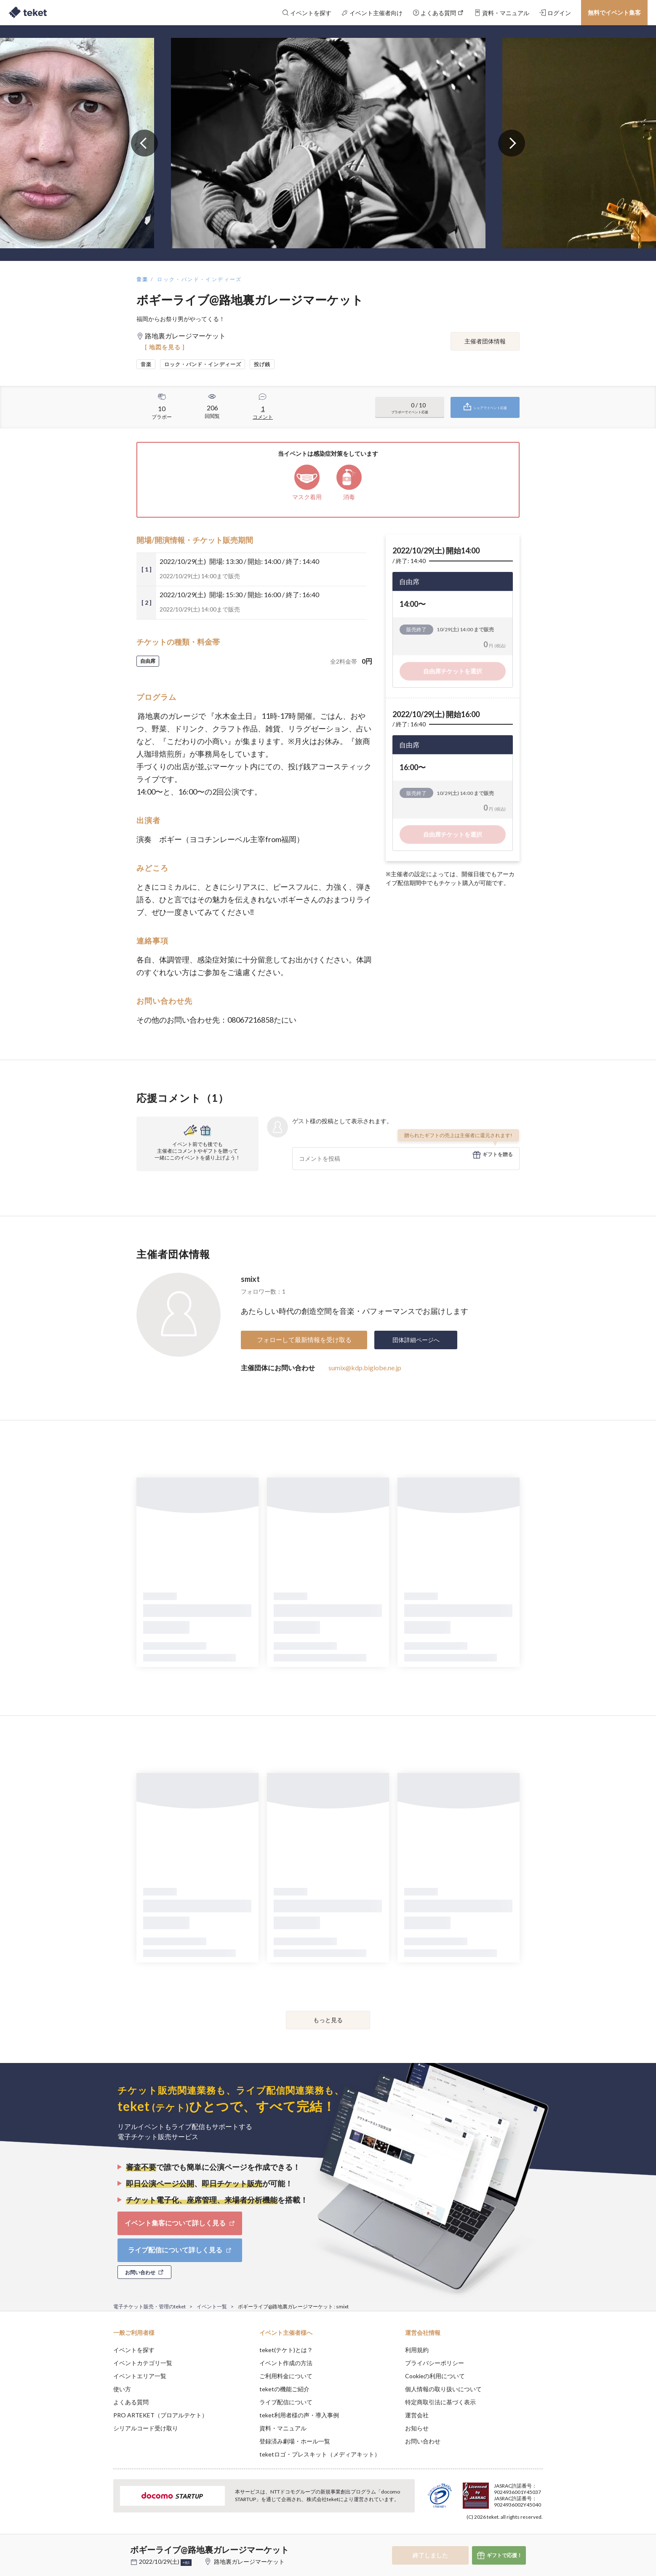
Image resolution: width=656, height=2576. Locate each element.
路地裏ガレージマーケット (249, 2561)
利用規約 (417, 2349)
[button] (100, 2545)
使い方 (122, 2389)
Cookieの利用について (435, 2375)
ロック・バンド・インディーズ (199, 279)
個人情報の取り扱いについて (443, 2389)
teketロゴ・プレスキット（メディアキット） (319, 2454)
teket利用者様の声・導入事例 (299, 2415)
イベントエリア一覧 (139, 2375)
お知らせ (417, 2428)
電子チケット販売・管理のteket (149, 2306)
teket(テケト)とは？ (286, 2349)
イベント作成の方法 (285, 2362)
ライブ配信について (285, 2402)
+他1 (186, 2562)
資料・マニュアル (283, 2428)
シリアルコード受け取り (145, 2428)
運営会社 (417, 2415)
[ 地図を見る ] (165, 347)
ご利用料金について (285, 2375)
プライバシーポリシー (434, 2362)
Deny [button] (495, 2534)
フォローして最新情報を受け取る (304, 1339)
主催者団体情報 (485, 341)
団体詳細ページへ (416, 1339)
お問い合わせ (422, 2441)
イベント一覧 (212, 2306)
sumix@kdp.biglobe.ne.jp (364, 1368)
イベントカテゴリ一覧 (142, 2362)
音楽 (142, 279)
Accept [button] (538, 2534)
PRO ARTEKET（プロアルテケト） (160, 2415)
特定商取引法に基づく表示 (440, 2402)
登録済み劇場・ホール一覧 (294, 2441)
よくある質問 (131, 2402)
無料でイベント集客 (614, 12)
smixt (250, 1279)
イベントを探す (134, 2349)
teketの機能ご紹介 (284, 2389)
